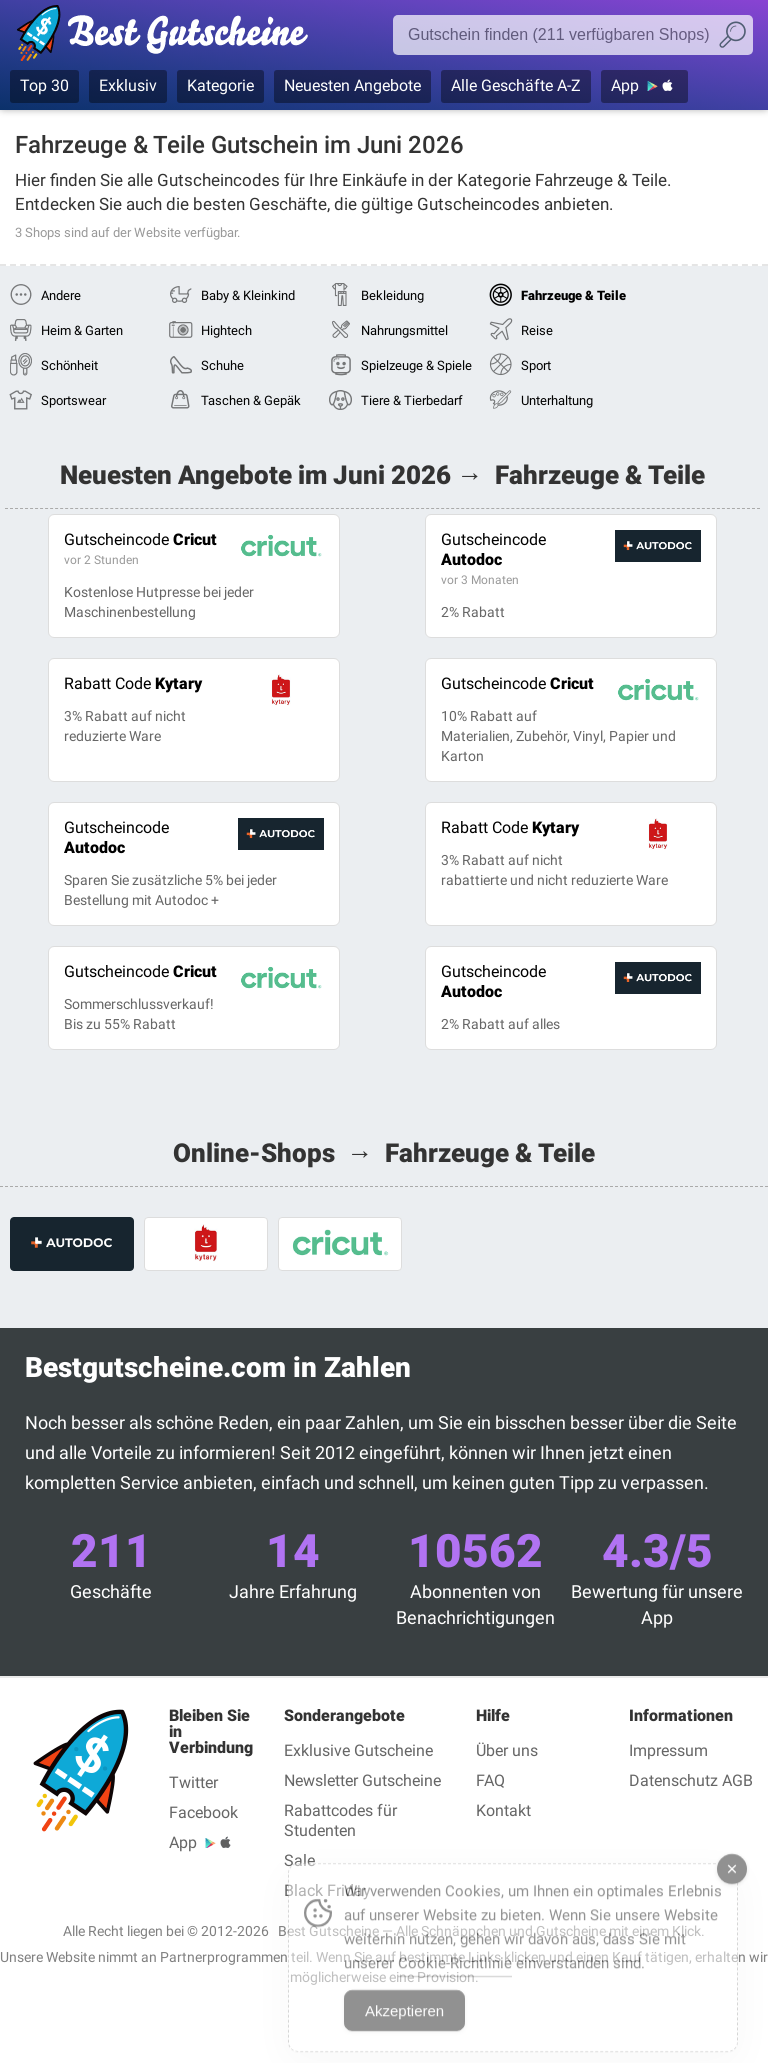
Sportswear (73, 400)
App (625, 85)
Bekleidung (392, 295)
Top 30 (44, 85)
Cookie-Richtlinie (455, 1979)
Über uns (507, 1750)
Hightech (226, 330)
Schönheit (69, 365)
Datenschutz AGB (691, 1780)
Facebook (203, 1812)
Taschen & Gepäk (251, 400)
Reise (537, 330)
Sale (299, 1860)
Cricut (140, 539)
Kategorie (220, 85)
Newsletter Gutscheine (362, 1780)
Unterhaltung (557, 400)
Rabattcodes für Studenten (340, 1820)
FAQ (490, 1780)
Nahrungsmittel (404, 330)
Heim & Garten (82, 330)
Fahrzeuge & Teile (573, 295)
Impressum (668, 1750)
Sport (536, 365)
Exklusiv (128, 85)
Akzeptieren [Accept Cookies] (404, 2026)
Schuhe (222, 365)
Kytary (133, 683)
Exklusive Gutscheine (358, 1750)
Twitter (193, 1782)
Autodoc (493, 549)
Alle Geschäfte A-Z (516, 85)
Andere (61, 295)
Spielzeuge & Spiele (416, 365)
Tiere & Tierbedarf (412, 400)
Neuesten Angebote (352, 85)
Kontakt (503, 1810)
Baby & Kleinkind (248, 295)
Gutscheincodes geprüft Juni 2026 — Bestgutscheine (172, 37)
